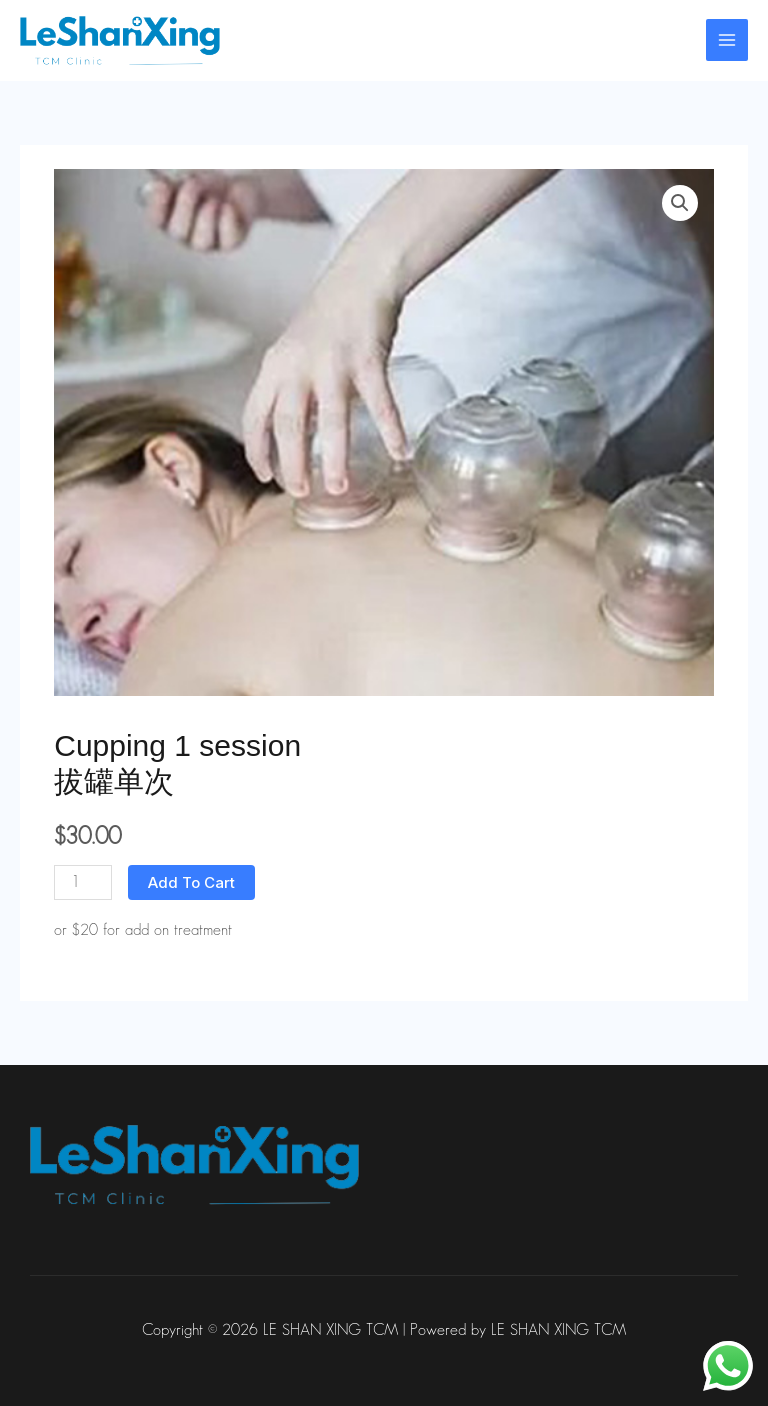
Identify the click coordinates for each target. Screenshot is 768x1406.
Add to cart (191, 882)
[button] (680, 203)
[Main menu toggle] (727, 40)
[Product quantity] (83, 882)
